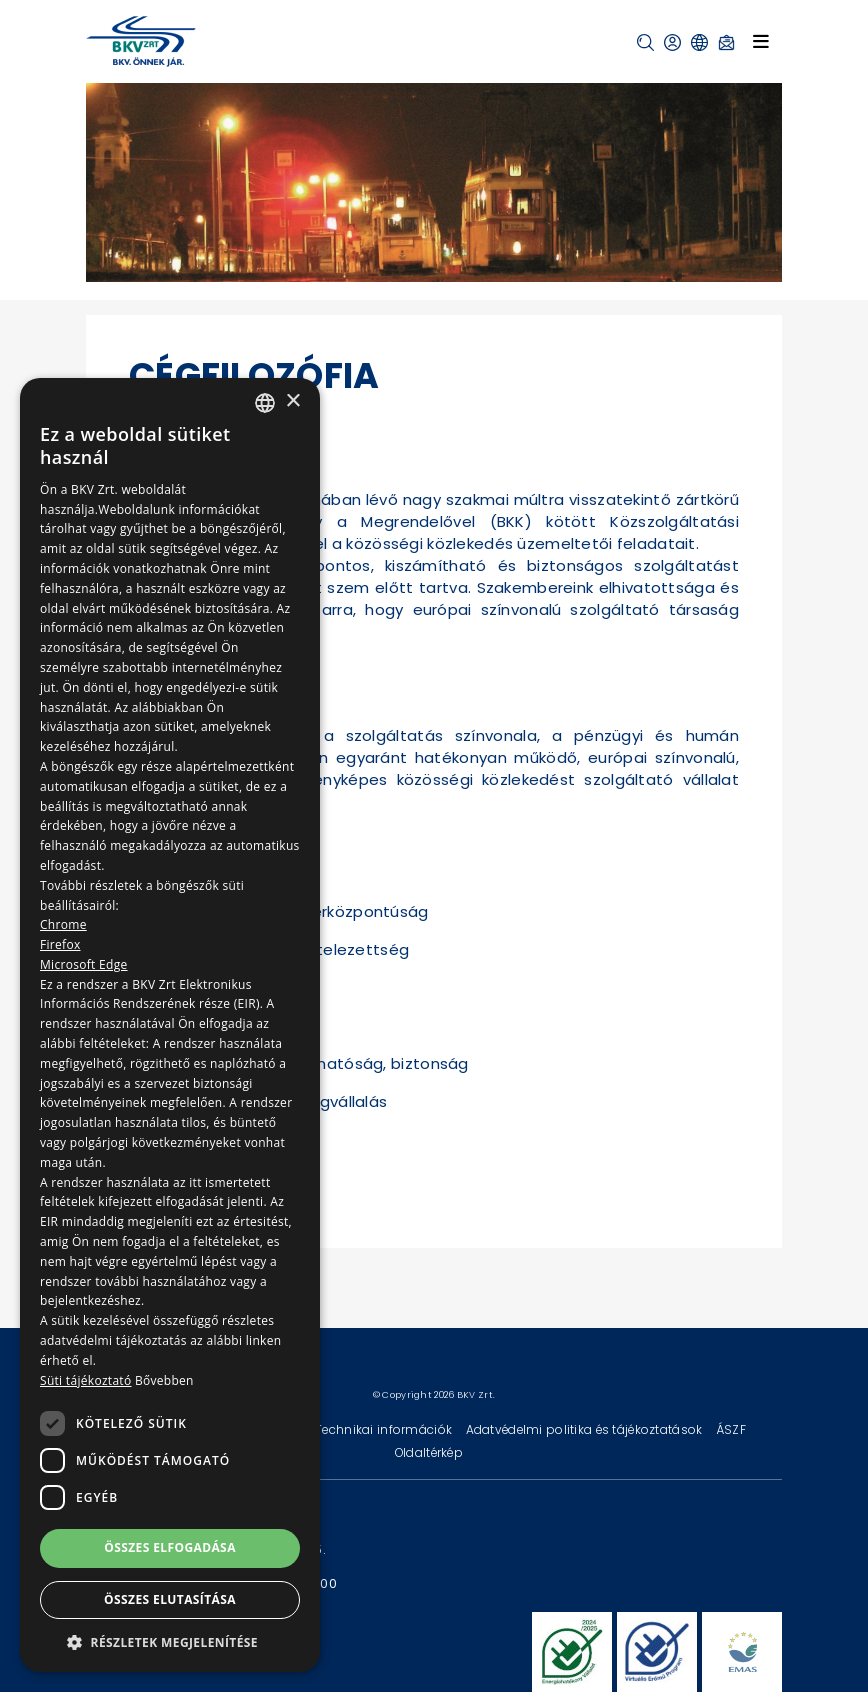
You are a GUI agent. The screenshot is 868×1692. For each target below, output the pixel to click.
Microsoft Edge (84, 964)
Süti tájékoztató (85, 1380)
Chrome (63, 924)
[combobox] (265, 403)
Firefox (60, 944)
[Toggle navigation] (761, 41)
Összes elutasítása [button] (170, 1599)
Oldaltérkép (429, 1452)
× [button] (292, 401)
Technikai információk (385, 1429)
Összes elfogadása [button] (170, 1547)
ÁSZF (731, 1429)
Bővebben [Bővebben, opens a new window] (164, 1380)
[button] (645, 42)
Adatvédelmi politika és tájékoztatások (586, 1429)
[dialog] (170, 1025)
